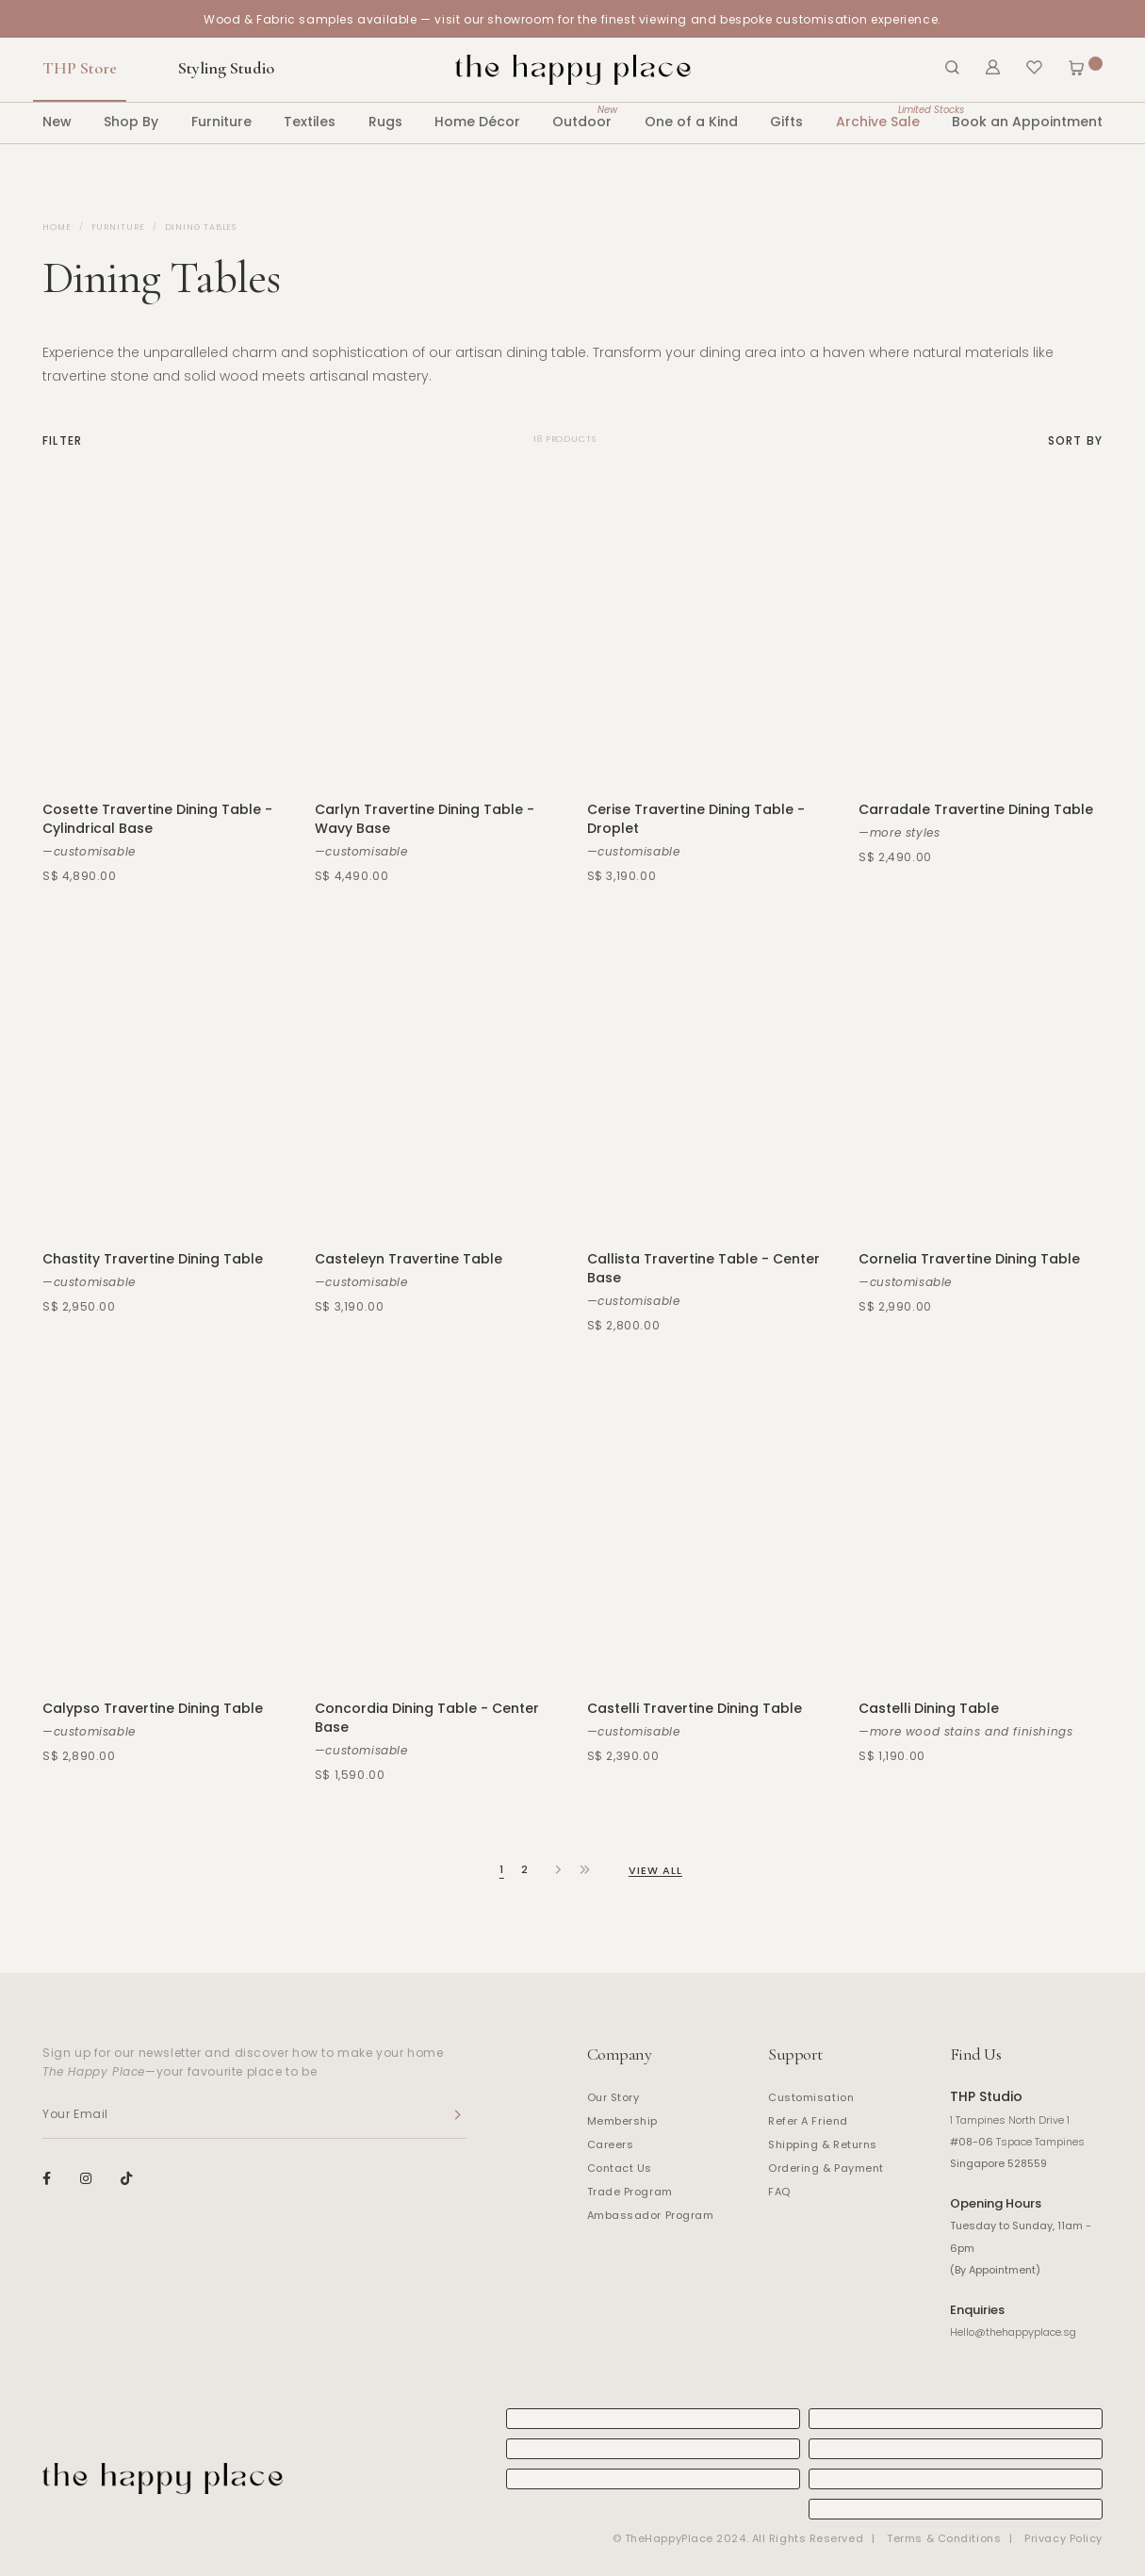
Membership (623, 2120)
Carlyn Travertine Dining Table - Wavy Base (424, 819)
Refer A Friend (808, 2120)
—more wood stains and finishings (965, 1731)
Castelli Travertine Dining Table (694, 1708)
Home (57, 227)
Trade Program (630, 2191)
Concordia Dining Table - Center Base (427, 1717)
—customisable (89, 851)
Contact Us (620, 2168)
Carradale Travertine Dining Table (976, 809)
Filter (62, 441)
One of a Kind (691, 121)
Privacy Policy (1063, 2538)
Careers (610, 2144)
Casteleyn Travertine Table (408, 1258)
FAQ (779, 2191)
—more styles (899, 832)
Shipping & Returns (822, 2144)
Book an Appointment (1027, 121)
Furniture (221, 121)
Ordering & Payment (826, 2168)
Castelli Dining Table (929, 1708)
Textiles (309, 121)
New (57, 121)
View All (656, 1870)
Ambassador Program (650, 2215)
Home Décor (477, 121)
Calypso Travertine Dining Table (152, 1708)
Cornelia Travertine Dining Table (969, 1258)
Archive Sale (878, 116)
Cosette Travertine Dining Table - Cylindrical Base (157, 819)
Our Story (613, 2097)
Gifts (786, 121)
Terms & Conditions (944, 2538)
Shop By (131, 121)
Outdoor (582, 116)
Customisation (811, 2097)
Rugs (385, 121)
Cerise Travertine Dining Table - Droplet (696, 819)
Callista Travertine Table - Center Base (703, 1268)
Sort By (1075, 441)
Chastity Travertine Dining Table (152, 1258)
